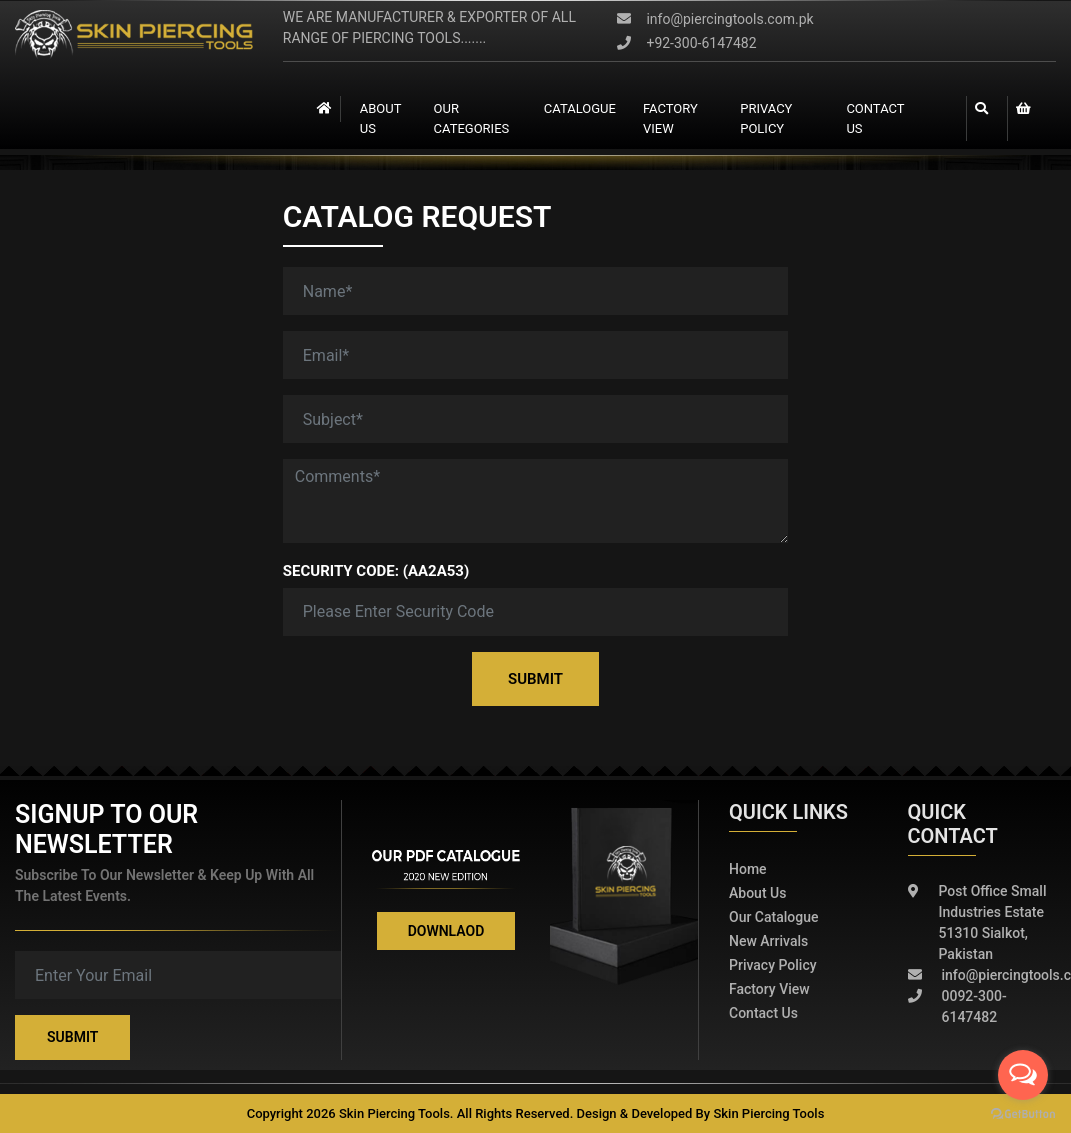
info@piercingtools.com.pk (715, 19)
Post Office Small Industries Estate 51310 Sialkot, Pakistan (977, 923)
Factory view (669, 118)
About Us (379, 118)
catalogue (580, 108)
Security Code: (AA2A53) (376, 571)
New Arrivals (768, 941)
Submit (535, 679)
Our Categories (471, 118)
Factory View (769, 989)
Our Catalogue (774, 917)
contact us (876, 118)
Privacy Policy (766, 118)
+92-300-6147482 (686, 43)
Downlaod (446, 931)
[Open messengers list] (1023, 1075)
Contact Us (763, 1013)
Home (748, 869)
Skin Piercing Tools (768, 1113)
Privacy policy (773, 965)
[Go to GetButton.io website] (1023, 1113)
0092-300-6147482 (957, 1007)
